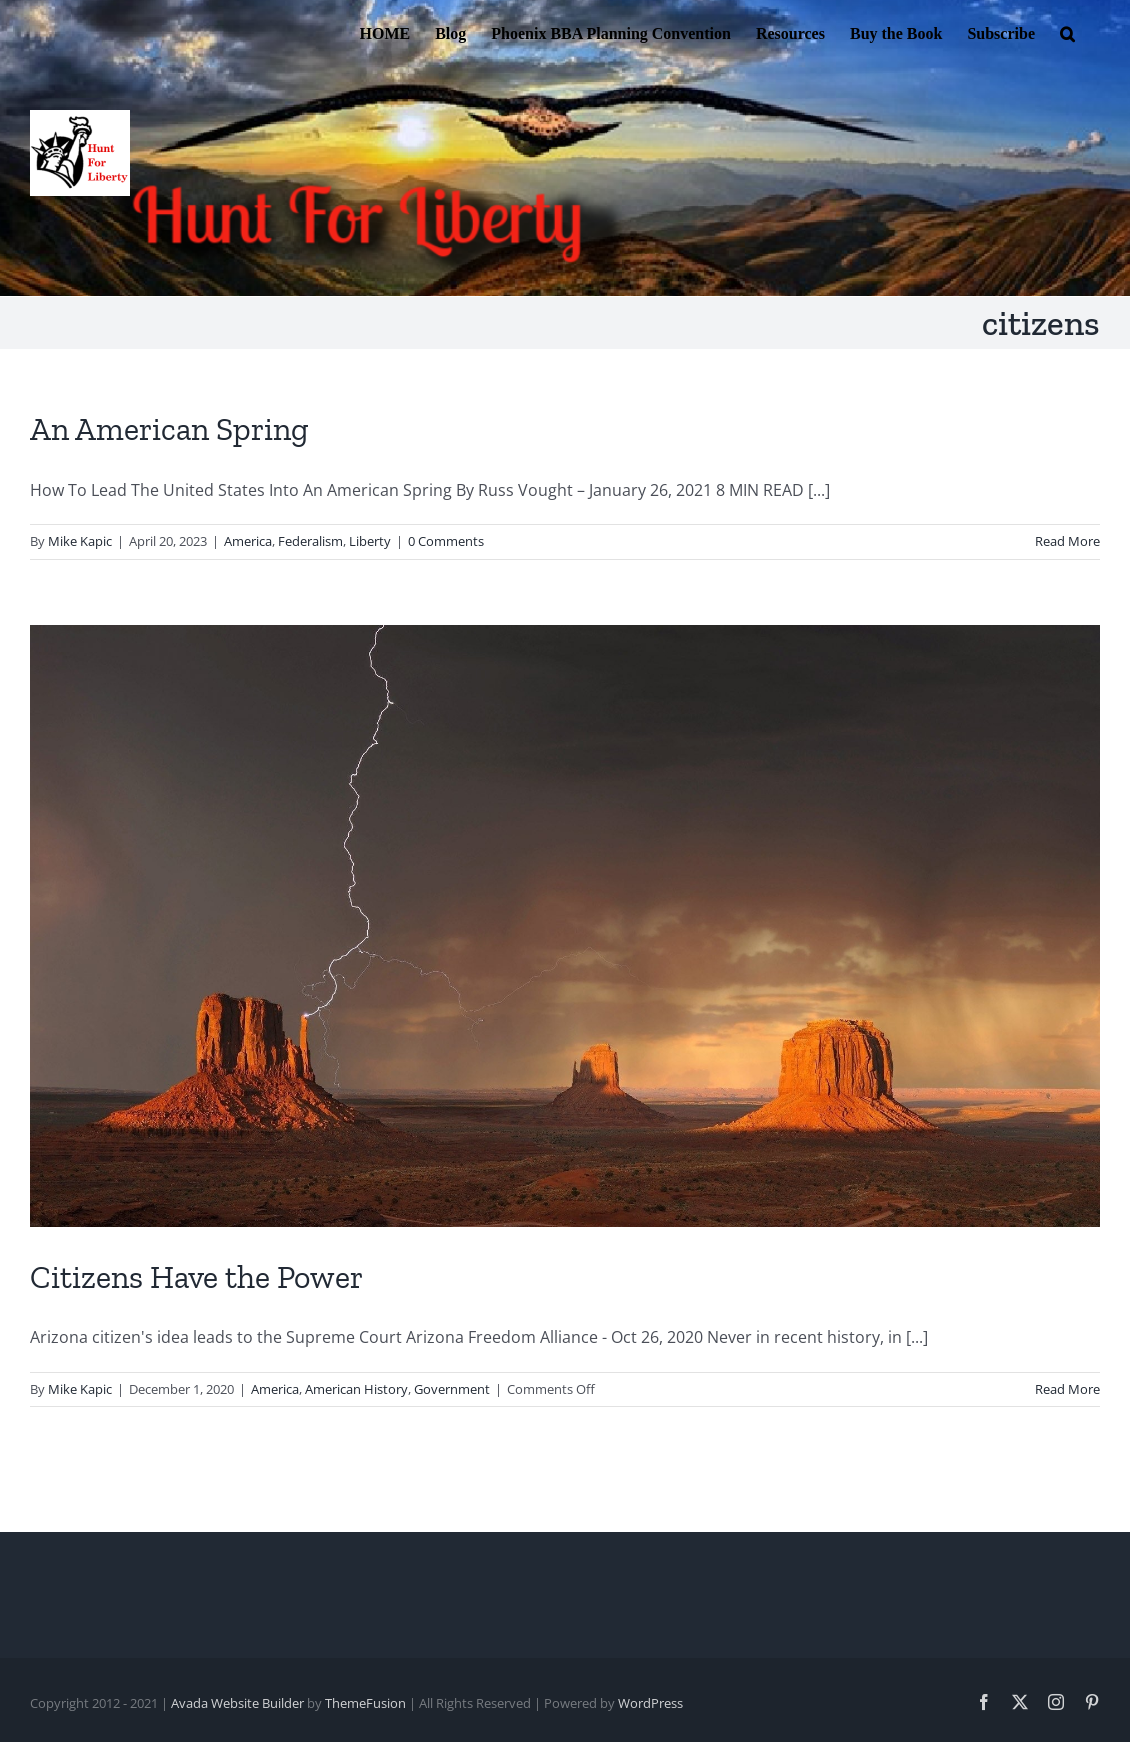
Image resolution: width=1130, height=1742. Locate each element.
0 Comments (446, 541)
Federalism (310, 541)
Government (452, 1389)
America (248, 541)
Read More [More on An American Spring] (1067, 541)
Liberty (370, 541)
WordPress (650, 1703)
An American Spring (169, 429)
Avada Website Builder (237, 1703)
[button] (1067, 32)
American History (356, 1389)
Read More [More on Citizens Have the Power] (1067, 1389)
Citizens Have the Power (196, 1277)
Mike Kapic (80, 541)
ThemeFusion (365, 1703)
